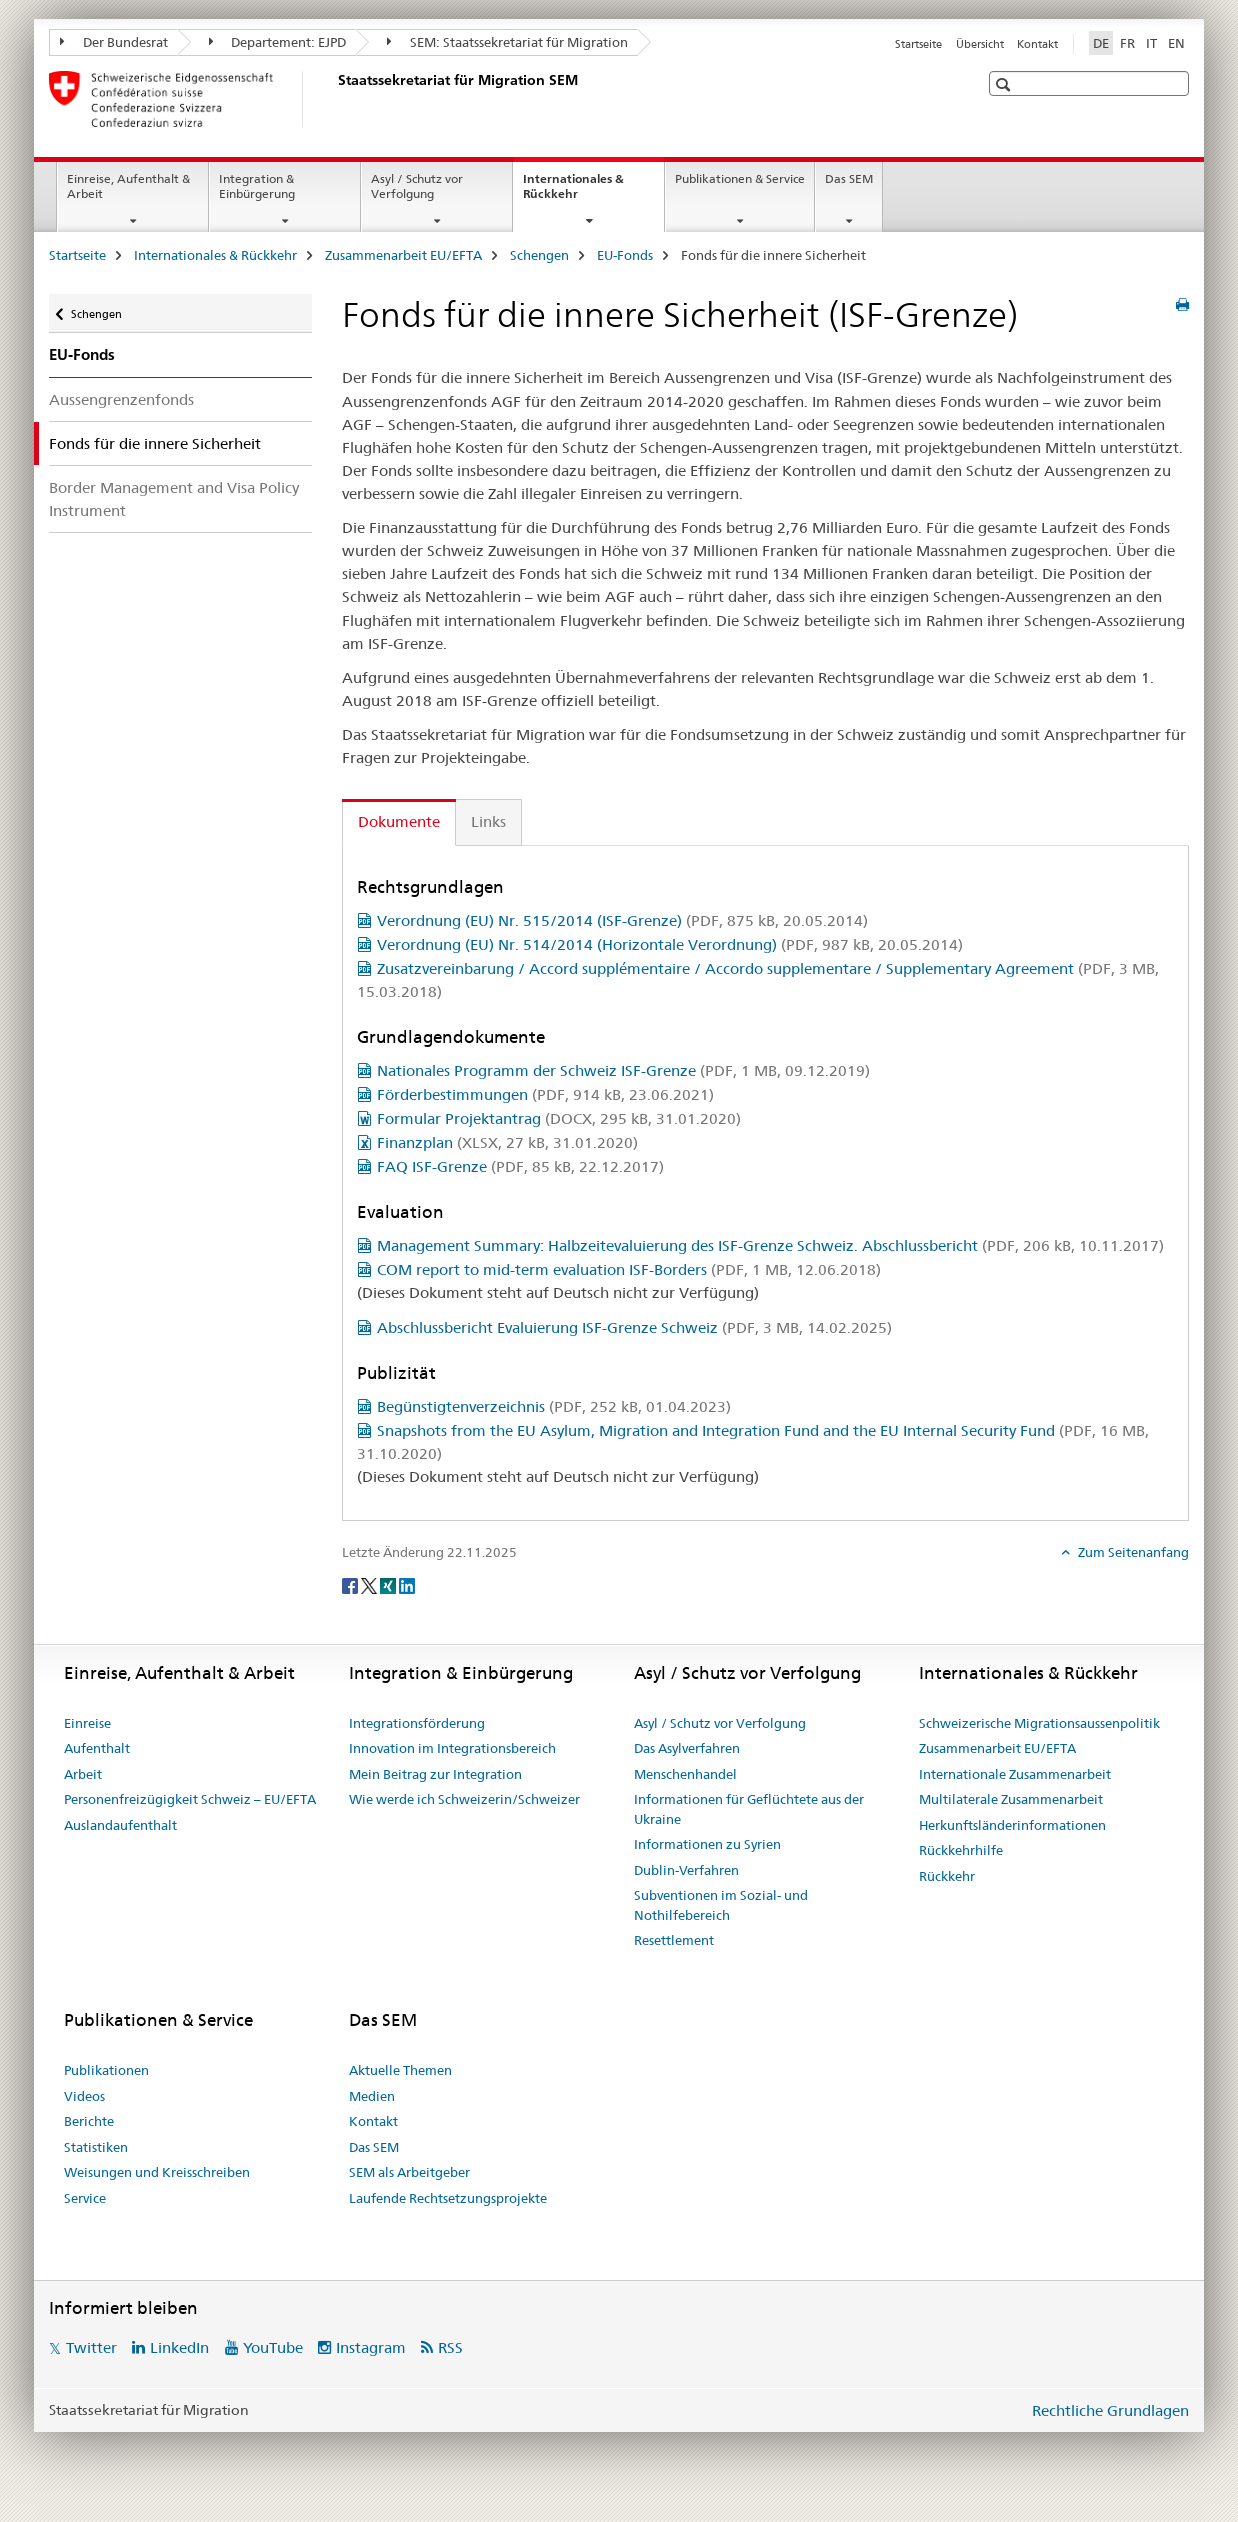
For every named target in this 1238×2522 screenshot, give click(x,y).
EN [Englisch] (1176, 43)
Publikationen (106, 2070)
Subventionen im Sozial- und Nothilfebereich (721, 1905)
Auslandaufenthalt (120, 1825)
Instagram (371, 2347)
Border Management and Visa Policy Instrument (174, 499)
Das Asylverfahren (687, 1748)
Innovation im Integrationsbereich (452, 1748)
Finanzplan (507, 1142)
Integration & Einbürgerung (257, 186)
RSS (450, 2347)
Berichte (89, 2121)
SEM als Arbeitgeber (409, 2172)
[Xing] (389, 1585)
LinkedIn (179, 2347)
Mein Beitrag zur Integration (435, 1774)
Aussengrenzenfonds (121, 399)
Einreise (87, 1723)
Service (85, 2198)
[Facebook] (351, 1585)
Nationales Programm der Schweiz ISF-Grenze (623, 1070)
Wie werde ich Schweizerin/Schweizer (464, 1799)
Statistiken (96, 2147)
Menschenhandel (685, 1774)
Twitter (91, 2347)
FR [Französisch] (1127, 43)
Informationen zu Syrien (707, 1844)
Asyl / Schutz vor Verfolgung (417, 186)
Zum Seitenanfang (1132, 1552)
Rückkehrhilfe (961, 1850)
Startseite (918, 44)
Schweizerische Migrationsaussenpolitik (1039, 1723)
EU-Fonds (625, 255)
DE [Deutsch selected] (1101, 43)
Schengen (539, 255)
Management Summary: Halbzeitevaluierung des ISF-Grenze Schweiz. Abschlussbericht (770, 1245)
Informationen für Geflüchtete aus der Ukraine (749, 1809)
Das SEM (849, 178)
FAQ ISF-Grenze (520, 1166)
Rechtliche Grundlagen (1110, 2410)
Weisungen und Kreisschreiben (157, 2172)
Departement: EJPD (278, 42)
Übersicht (980, 44)
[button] (1005, 84)
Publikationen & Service (740, 178)
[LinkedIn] (407, 1585)
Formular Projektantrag (559, 1118)
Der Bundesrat (114, 42)
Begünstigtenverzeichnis (554, 1406)
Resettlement (674, 1940)
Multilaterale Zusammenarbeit (1011, 1799)
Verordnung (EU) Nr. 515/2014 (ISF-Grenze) (622, 920)
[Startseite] (334, 99)
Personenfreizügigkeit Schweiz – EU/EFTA (190, 1799)
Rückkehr (947, 1876)
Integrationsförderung (417, 1723)
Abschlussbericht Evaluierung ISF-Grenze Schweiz (634, 1327)
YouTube (273, 2347)
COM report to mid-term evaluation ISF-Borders (629, 1269)
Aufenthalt (97, 1748)
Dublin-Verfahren (686, 1870)
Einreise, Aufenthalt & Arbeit (128, 186)
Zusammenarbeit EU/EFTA (403, 255)
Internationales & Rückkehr (573, 193)
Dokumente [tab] (399, 821)
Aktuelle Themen (400, 2070)
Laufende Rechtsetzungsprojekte (448, 2198)
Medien (372, 2096)
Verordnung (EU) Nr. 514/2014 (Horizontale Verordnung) (670, 944)
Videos (84, 2096)
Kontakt (1037, 44)
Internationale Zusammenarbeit (1015, 1774)
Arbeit (83, 1774)
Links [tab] (488, 821)
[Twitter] (370, 1585)
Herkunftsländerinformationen (1012, 1825)
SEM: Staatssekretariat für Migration (507, 42)
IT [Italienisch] (1151, 43)
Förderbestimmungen (545, 1094)
